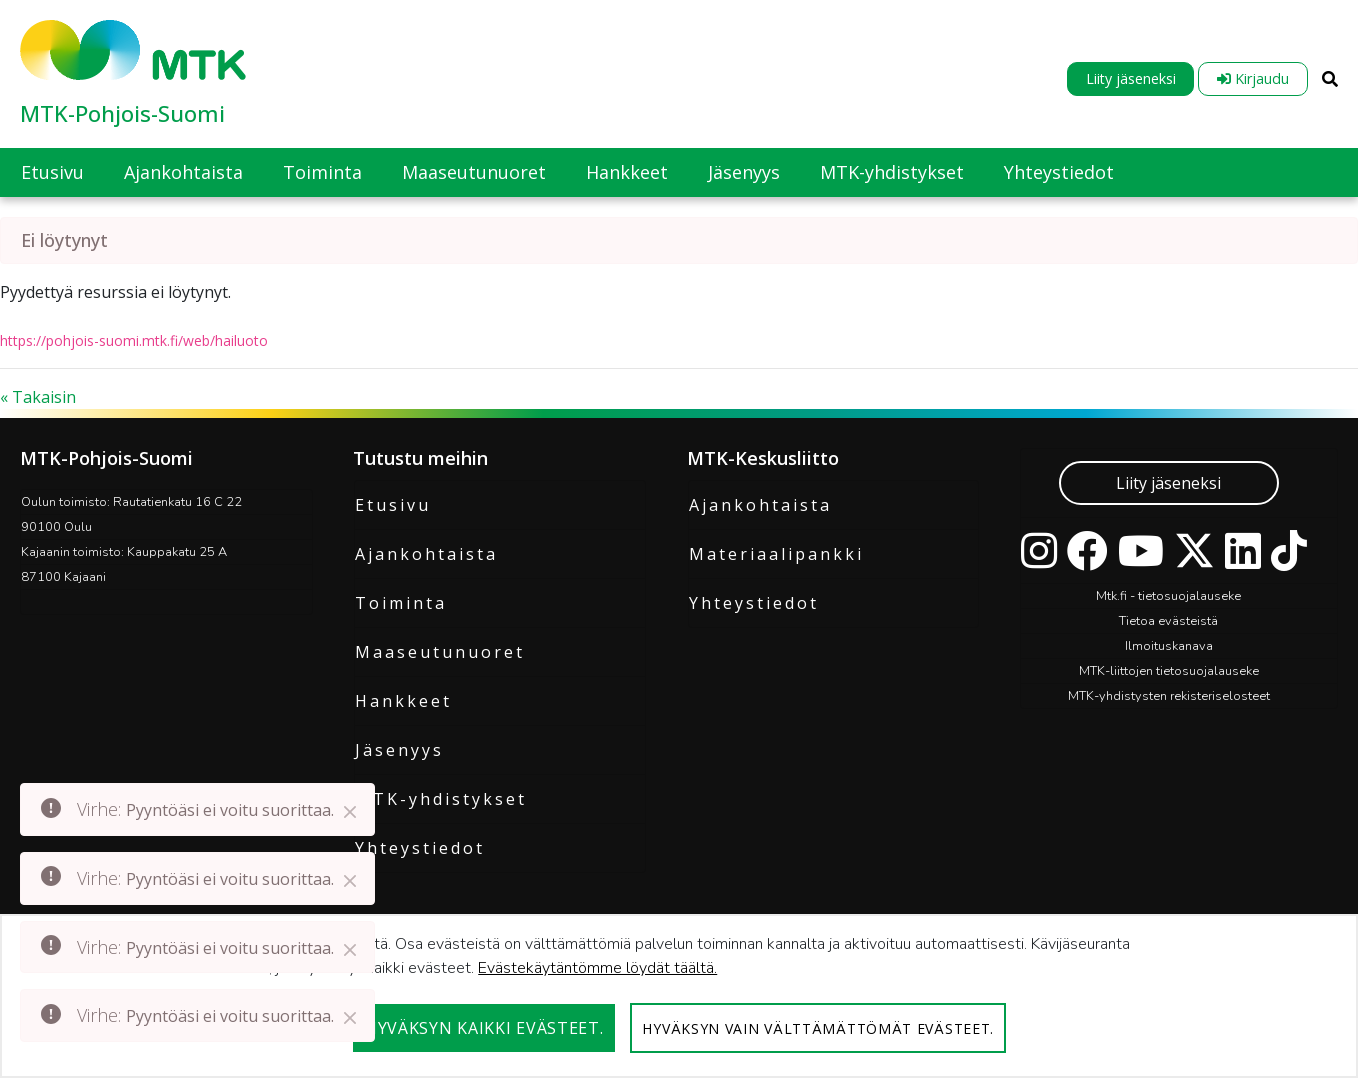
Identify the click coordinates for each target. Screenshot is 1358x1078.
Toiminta (401, 603)
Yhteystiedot (420, 848)
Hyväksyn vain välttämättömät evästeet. (818, 1028)
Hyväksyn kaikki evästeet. (484, 1028)
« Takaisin (38, 397)
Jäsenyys (399, 750)
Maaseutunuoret (440, 652)
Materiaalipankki (776, 554)
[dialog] (679, 996)
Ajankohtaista (426, 554)
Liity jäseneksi (1131, 78)
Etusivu (393, 505)
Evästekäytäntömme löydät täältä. (597, 968)
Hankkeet (403, 701)
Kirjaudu (1253, 78)
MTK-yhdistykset (441, 799)
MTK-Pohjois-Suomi (122, 113)
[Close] (350, 812)
